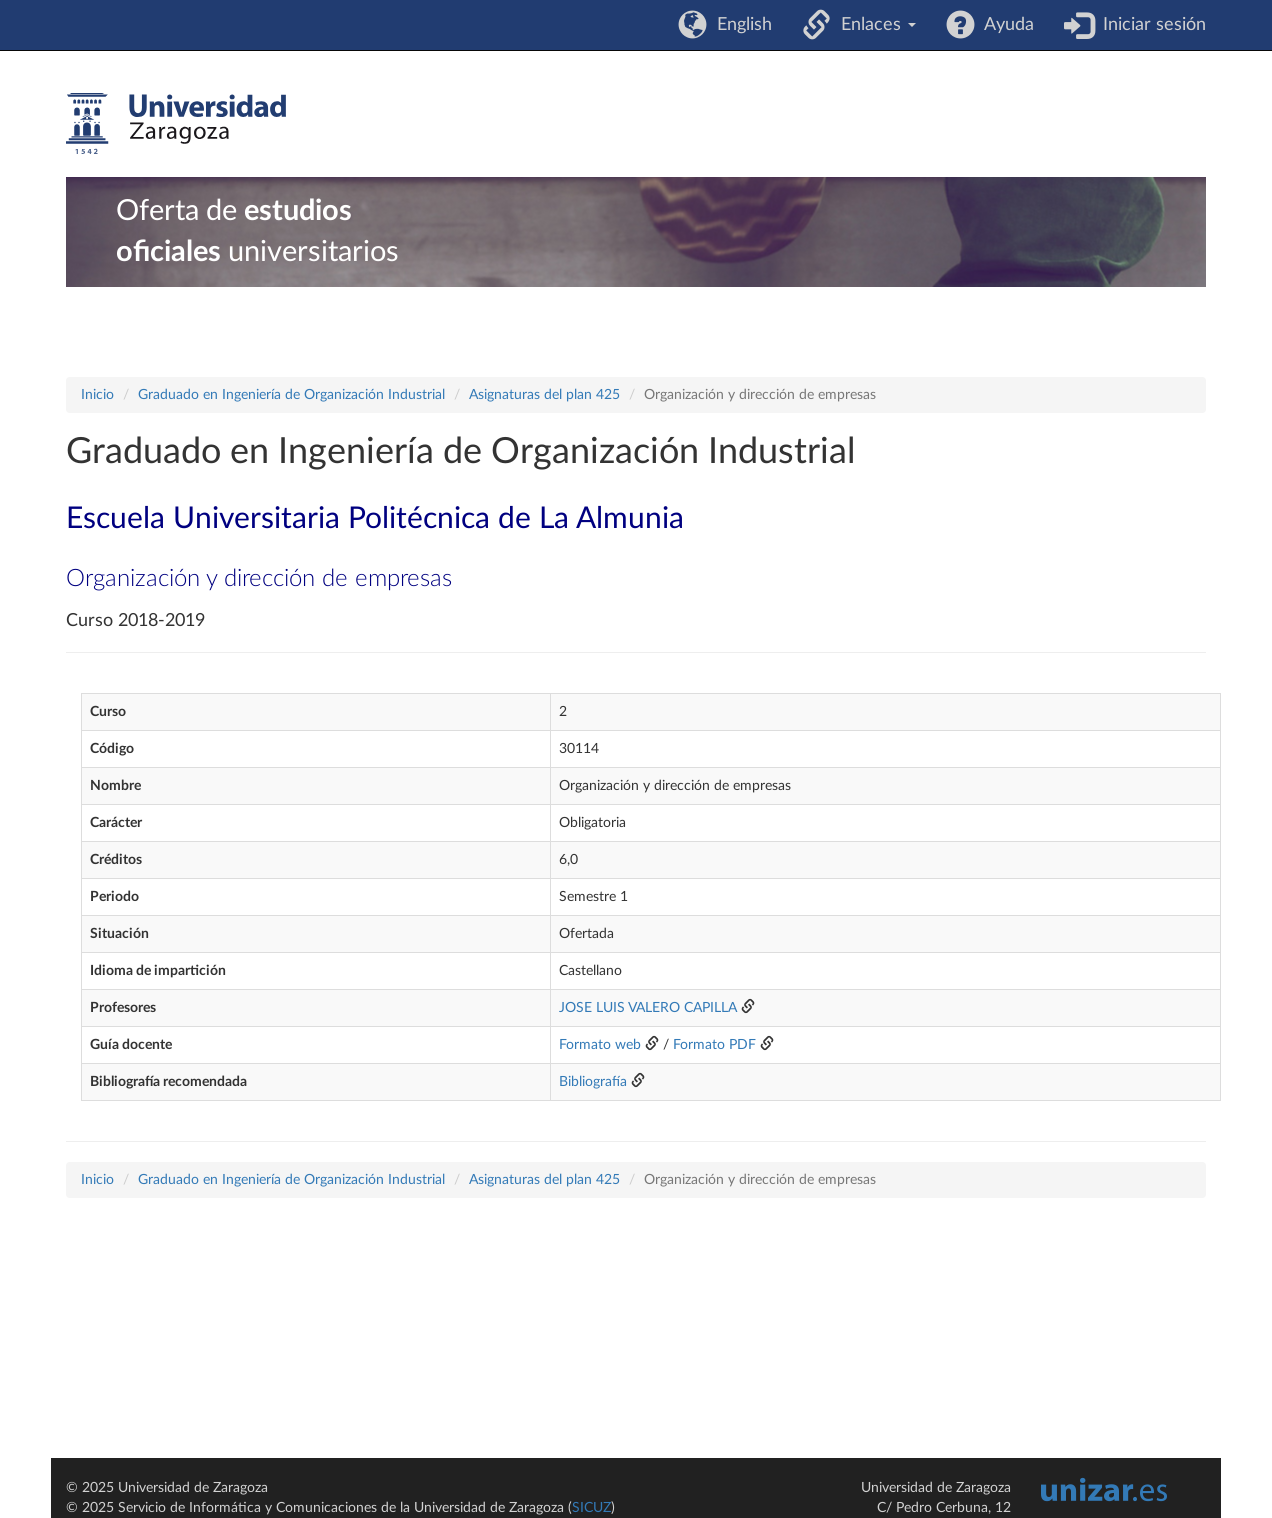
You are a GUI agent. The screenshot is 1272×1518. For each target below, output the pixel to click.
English (739, 25)
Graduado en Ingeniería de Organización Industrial (291, 395)
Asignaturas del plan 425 (544, 395)
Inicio (97, 395)
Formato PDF (714, 1045)
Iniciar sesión (1149, 25)
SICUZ (591, 1508)
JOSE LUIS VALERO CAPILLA (648, 1008)
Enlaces (873, 25)
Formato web (600, 1045)
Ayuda (1004, 25)
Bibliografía (593, 1082)
